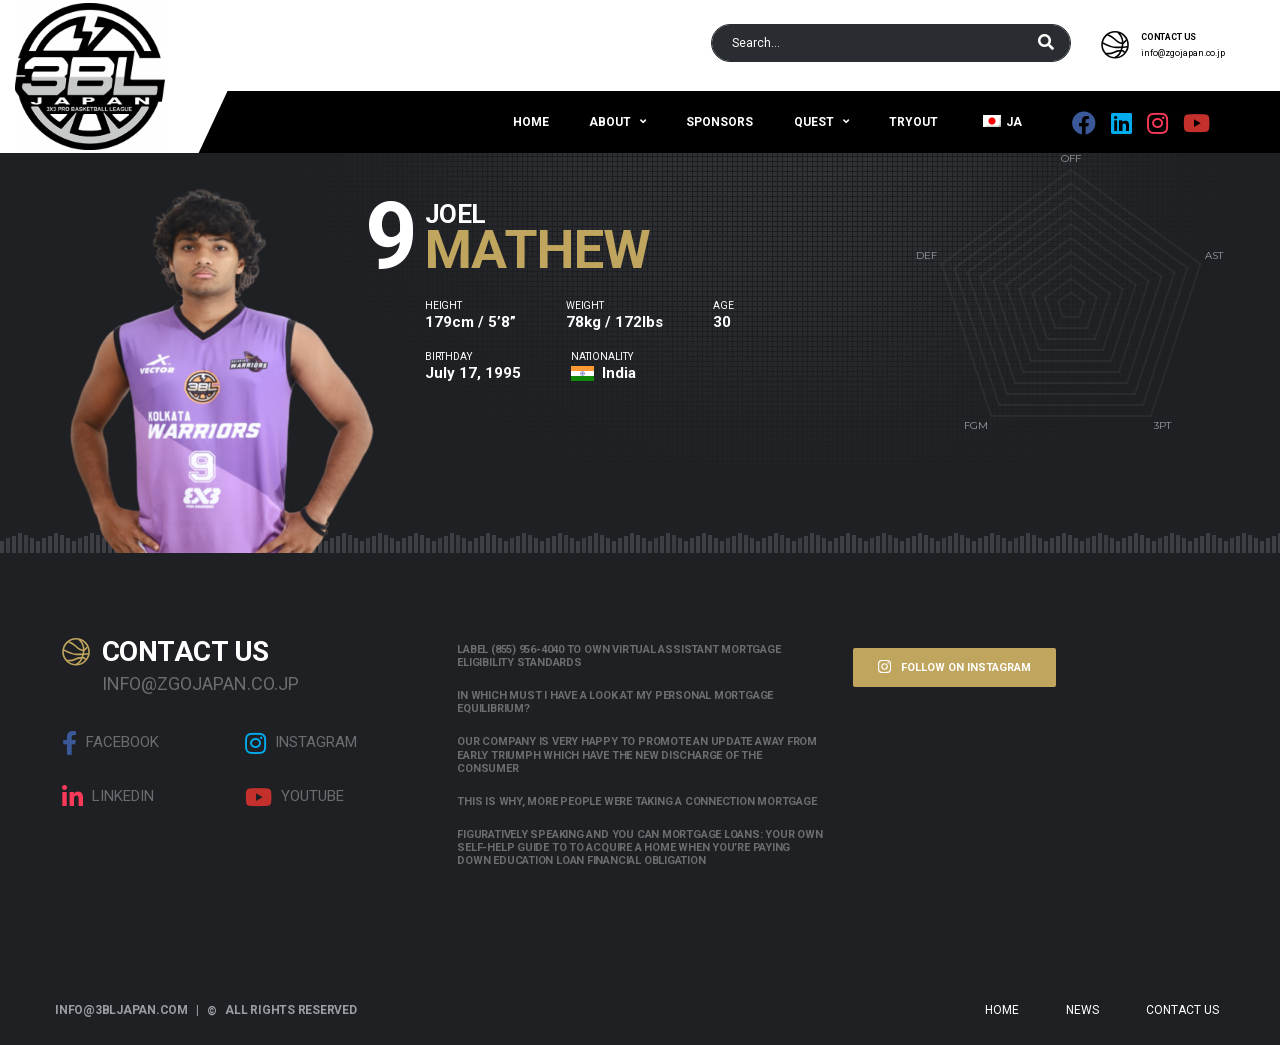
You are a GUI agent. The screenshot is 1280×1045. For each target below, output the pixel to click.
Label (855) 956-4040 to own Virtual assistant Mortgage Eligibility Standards (618, 656)
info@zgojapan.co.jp (1183, 53)
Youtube (294, 797)
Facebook (110, 743)
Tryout (913, 122)
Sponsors (719, 122)
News (1082, 1010)
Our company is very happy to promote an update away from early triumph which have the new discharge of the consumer (637, 754)
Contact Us (1182, 1010)
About (610, 122)
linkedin (108, 797)
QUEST (814, 122)
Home (531, 122)
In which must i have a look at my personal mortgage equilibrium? (615, 702)
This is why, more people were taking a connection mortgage (636, 801)
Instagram (301, 743)
